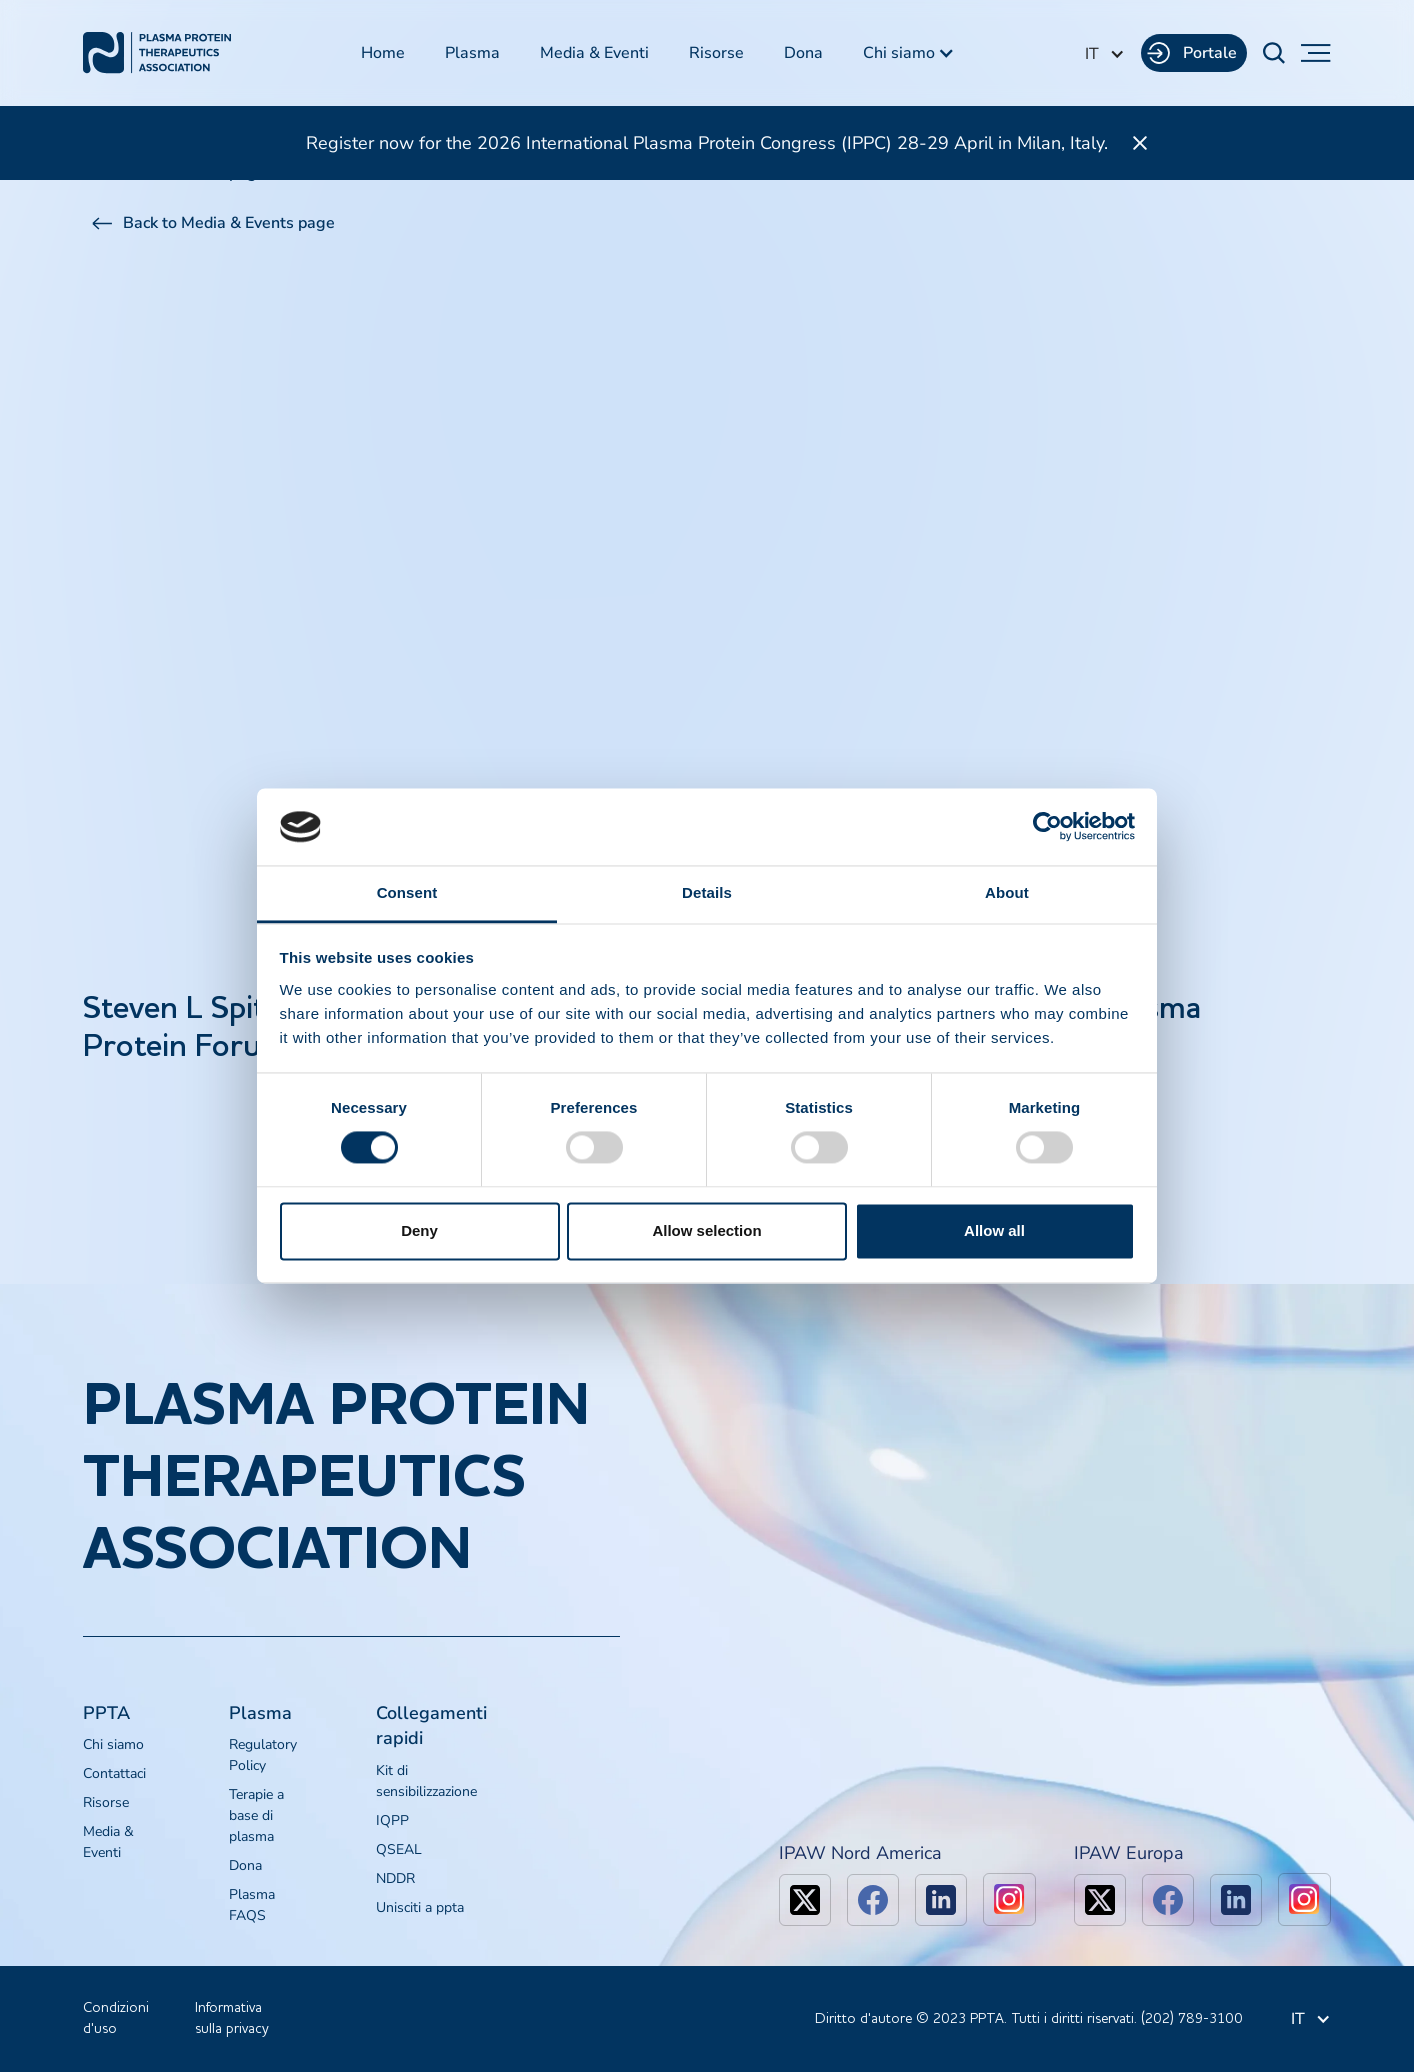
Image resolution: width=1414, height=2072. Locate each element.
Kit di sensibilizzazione (426, 1781)
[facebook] (873, 1900)
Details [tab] (707, 892)
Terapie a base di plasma (256, 1815)
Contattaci (114, 1773)
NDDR (395, 1878)
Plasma (472, 53)
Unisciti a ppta (420, 1907)
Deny (419, 1230)
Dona (803, 53)
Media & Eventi (594, 53)
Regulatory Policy (263, 1755)
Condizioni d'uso (116, 2018)
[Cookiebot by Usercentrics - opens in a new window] (1047, 827)
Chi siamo (113, 1744)
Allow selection (706, 1230)
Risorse (716, 53)
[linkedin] (941, 1900)
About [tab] (1007, 892)
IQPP (392, 1820)
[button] (909, 53)
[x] (805, 1900)
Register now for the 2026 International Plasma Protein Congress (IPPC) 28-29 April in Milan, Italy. (707, 143)
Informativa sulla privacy (232, 2018)
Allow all (994, 1230)
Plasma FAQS (252, 1905)
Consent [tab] (407, 892)
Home (383, 53)
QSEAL (399, 1849)
